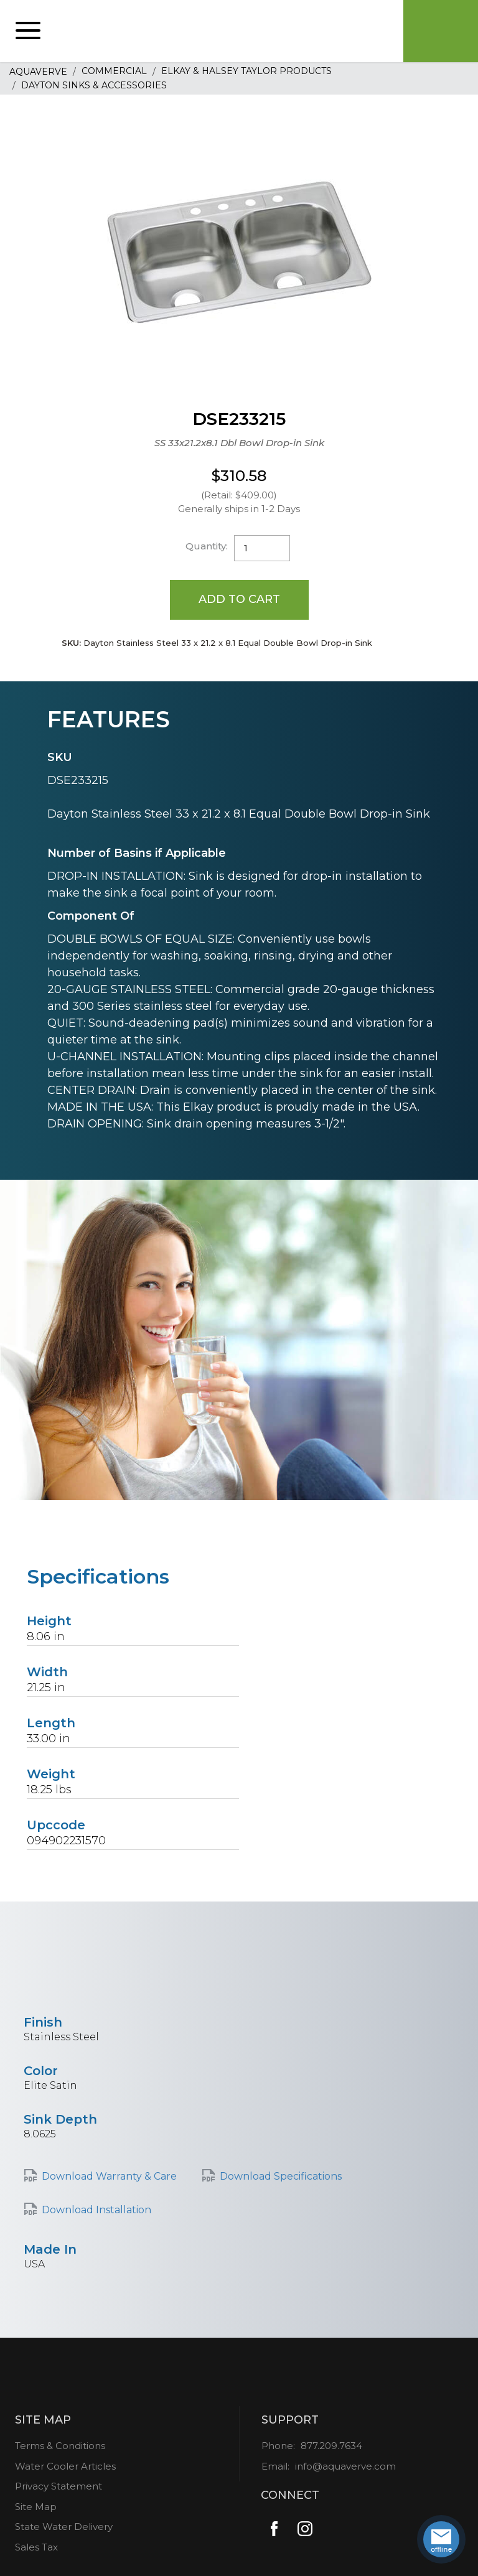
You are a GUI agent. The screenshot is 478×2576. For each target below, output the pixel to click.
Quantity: (206, 546)
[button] (28, 31)
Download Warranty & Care (109, 2176)
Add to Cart (239, 599)
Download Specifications (281, 2176)
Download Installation (96, 2210)
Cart (440, 31)
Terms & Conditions (60, 2446)
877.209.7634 (331, 2446)
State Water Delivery (64, 2526)
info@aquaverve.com (345, 2466)
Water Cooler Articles (65, 2466)
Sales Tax (36, 2547)
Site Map (36, 2507)
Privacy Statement (58, 2486)
